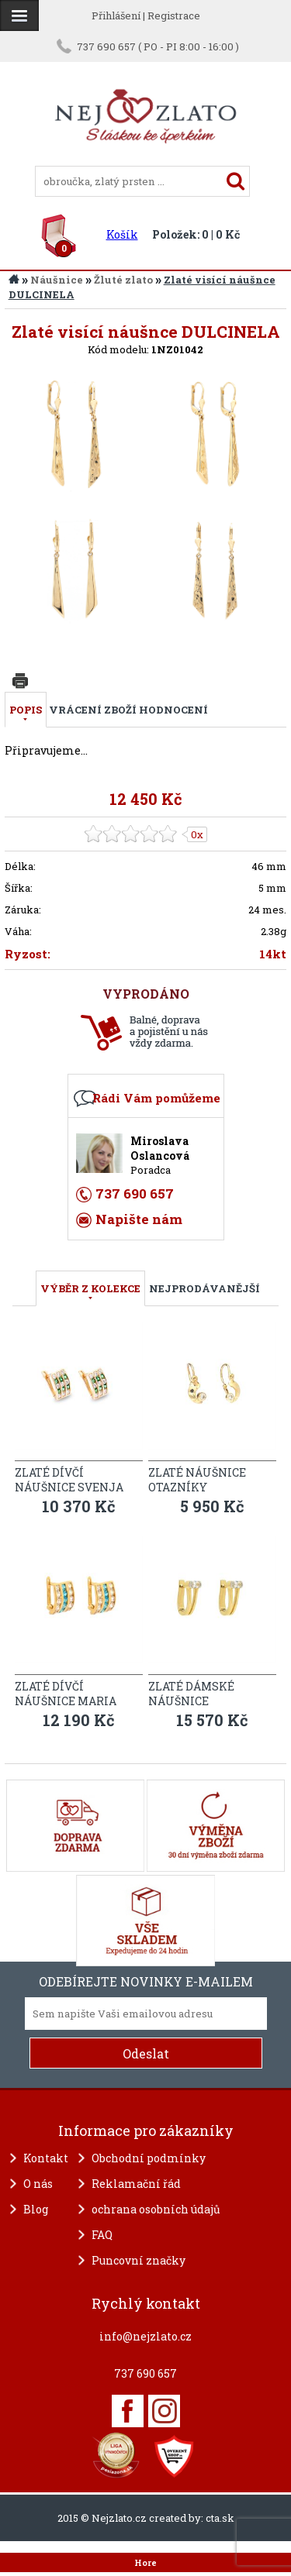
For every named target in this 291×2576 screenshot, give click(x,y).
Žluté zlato (123, 280)
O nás (38, 2183)
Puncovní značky (138, 2260)
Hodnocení (173, 710)
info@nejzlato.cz (145, 2336)
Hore (145, 2562)
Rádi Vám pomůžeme (156, 1098)
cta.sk (220, 2518)
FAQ (102, 2234)
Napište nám (138, 1219)
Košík (122, 234)
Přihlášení (116, 15)
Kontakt (45, 2158)
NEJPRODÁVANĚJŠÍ (204, 1288)
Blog (35, 2209)
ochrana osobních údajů (156, 2209)
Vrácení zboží (93, 710)
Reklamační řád (136, 2183)
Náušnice (56, 280)
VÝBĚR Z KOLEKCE (90, 1288)
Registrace (173, 15)
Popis (25, 710)
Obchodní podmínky (149, 2158)
